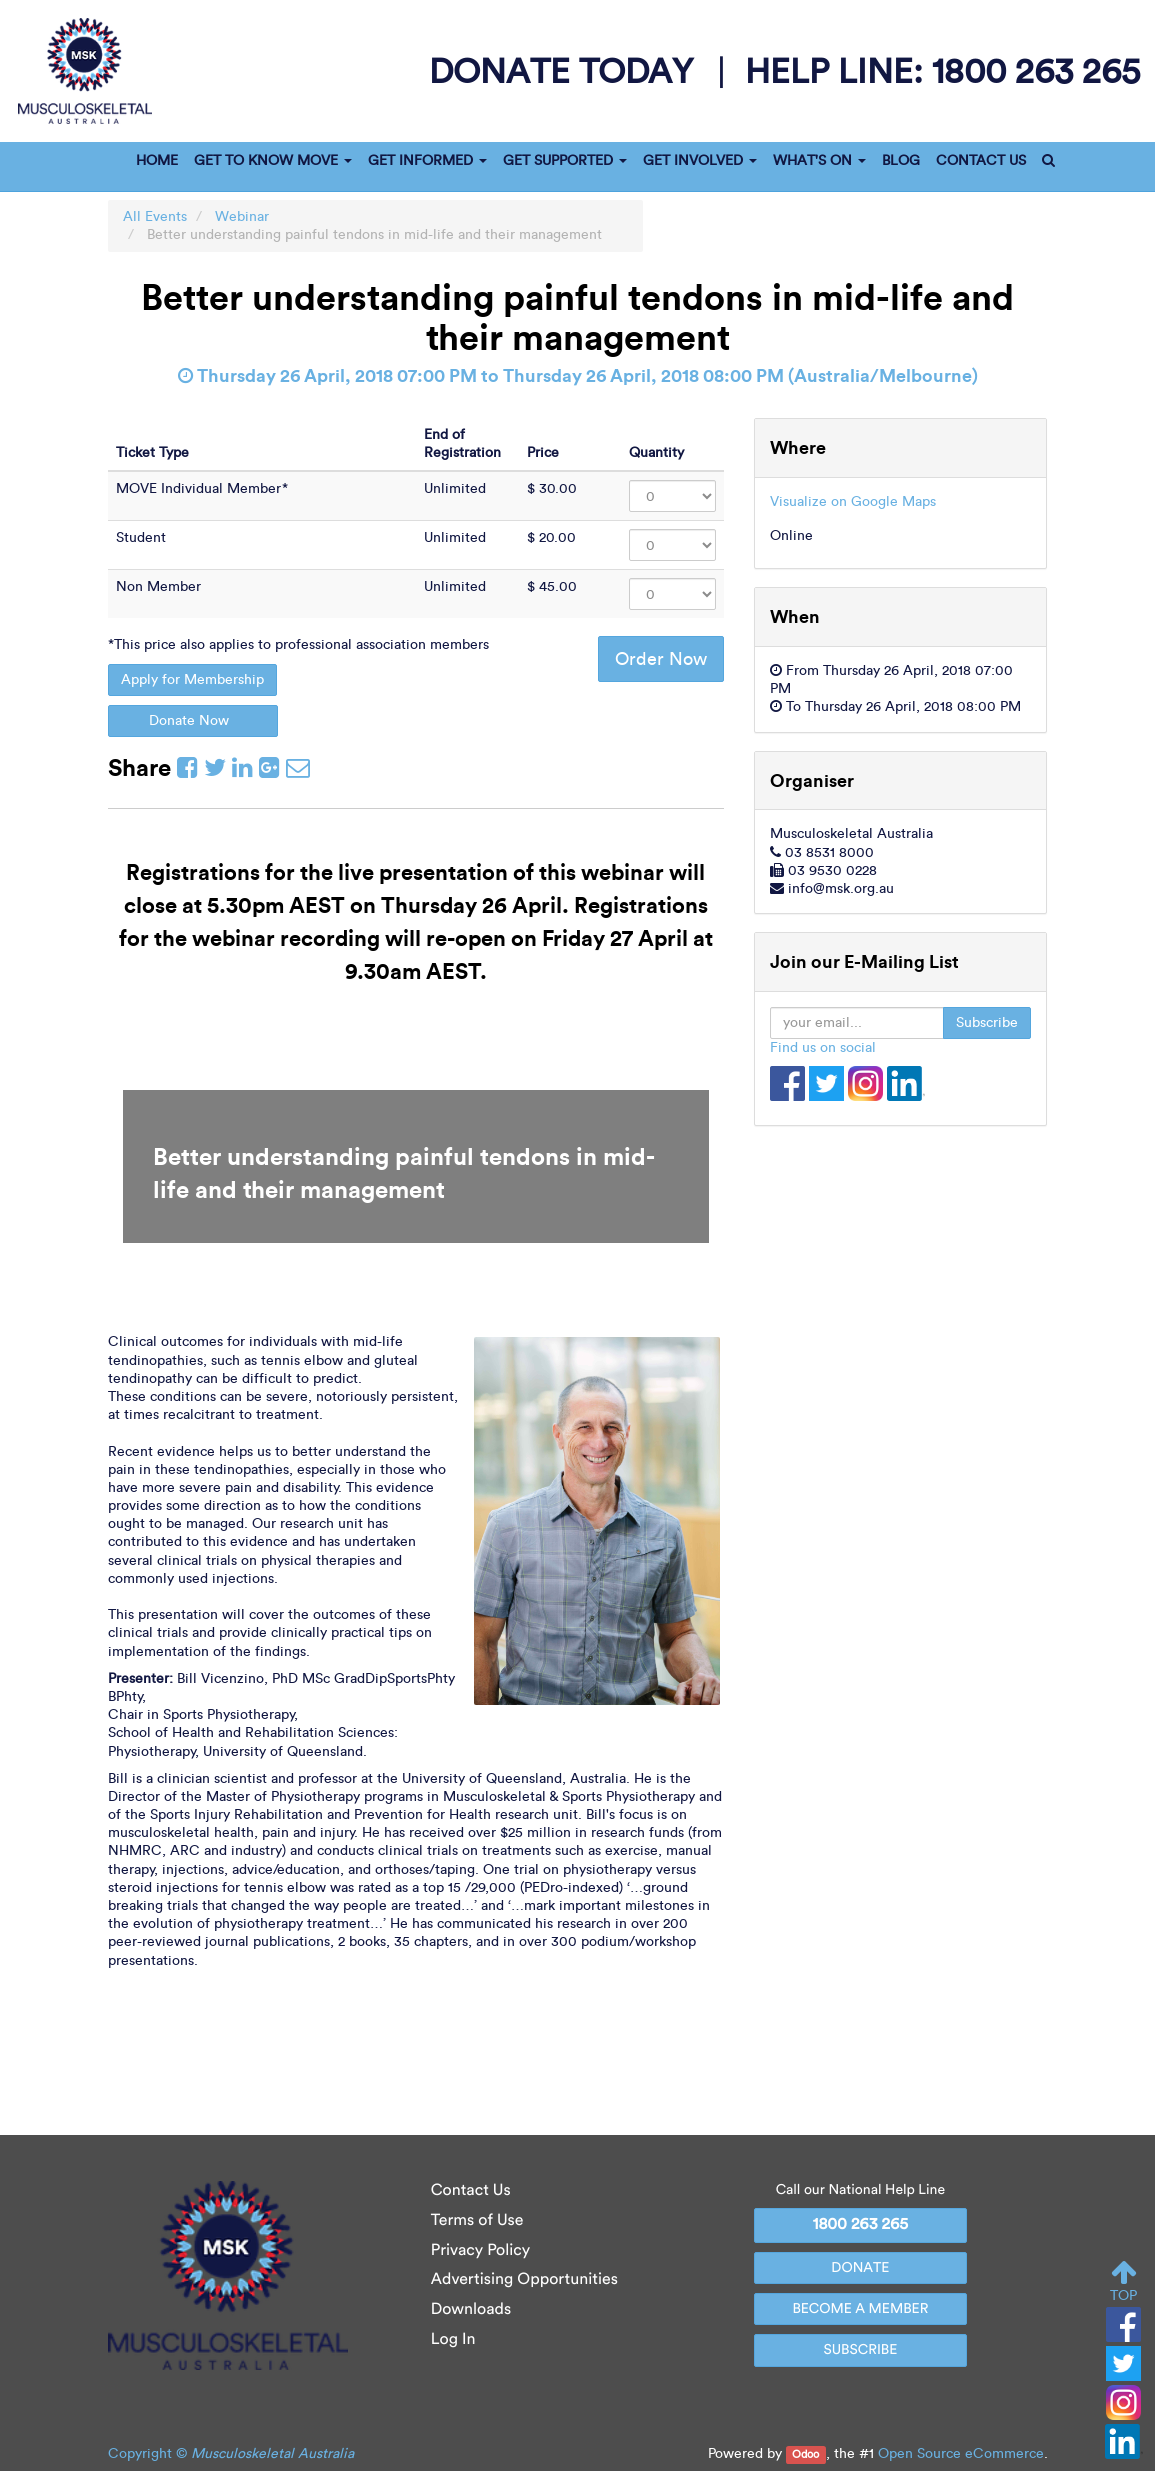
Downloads (471, 2309)
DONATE (860, 2267)
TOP (1123, 2281)
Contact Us (471, 2190)
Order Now (661, 659)
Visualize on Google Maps (853, 501)
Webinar (242, 216)
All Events (155, 216)
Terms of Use (477, 2220)
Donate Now (193, 720)
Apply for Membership (192, 679)
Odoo (805, 2454)
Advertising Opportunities (524, 2279)
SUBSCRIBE (860, 2349)
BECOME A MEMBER (860, 2308)
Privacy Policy (480, 2250)
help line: (942, 70)
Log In (453, 2339)
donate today (565, 71)
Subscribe (987, 1022)
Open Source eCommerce (961, 2453)
